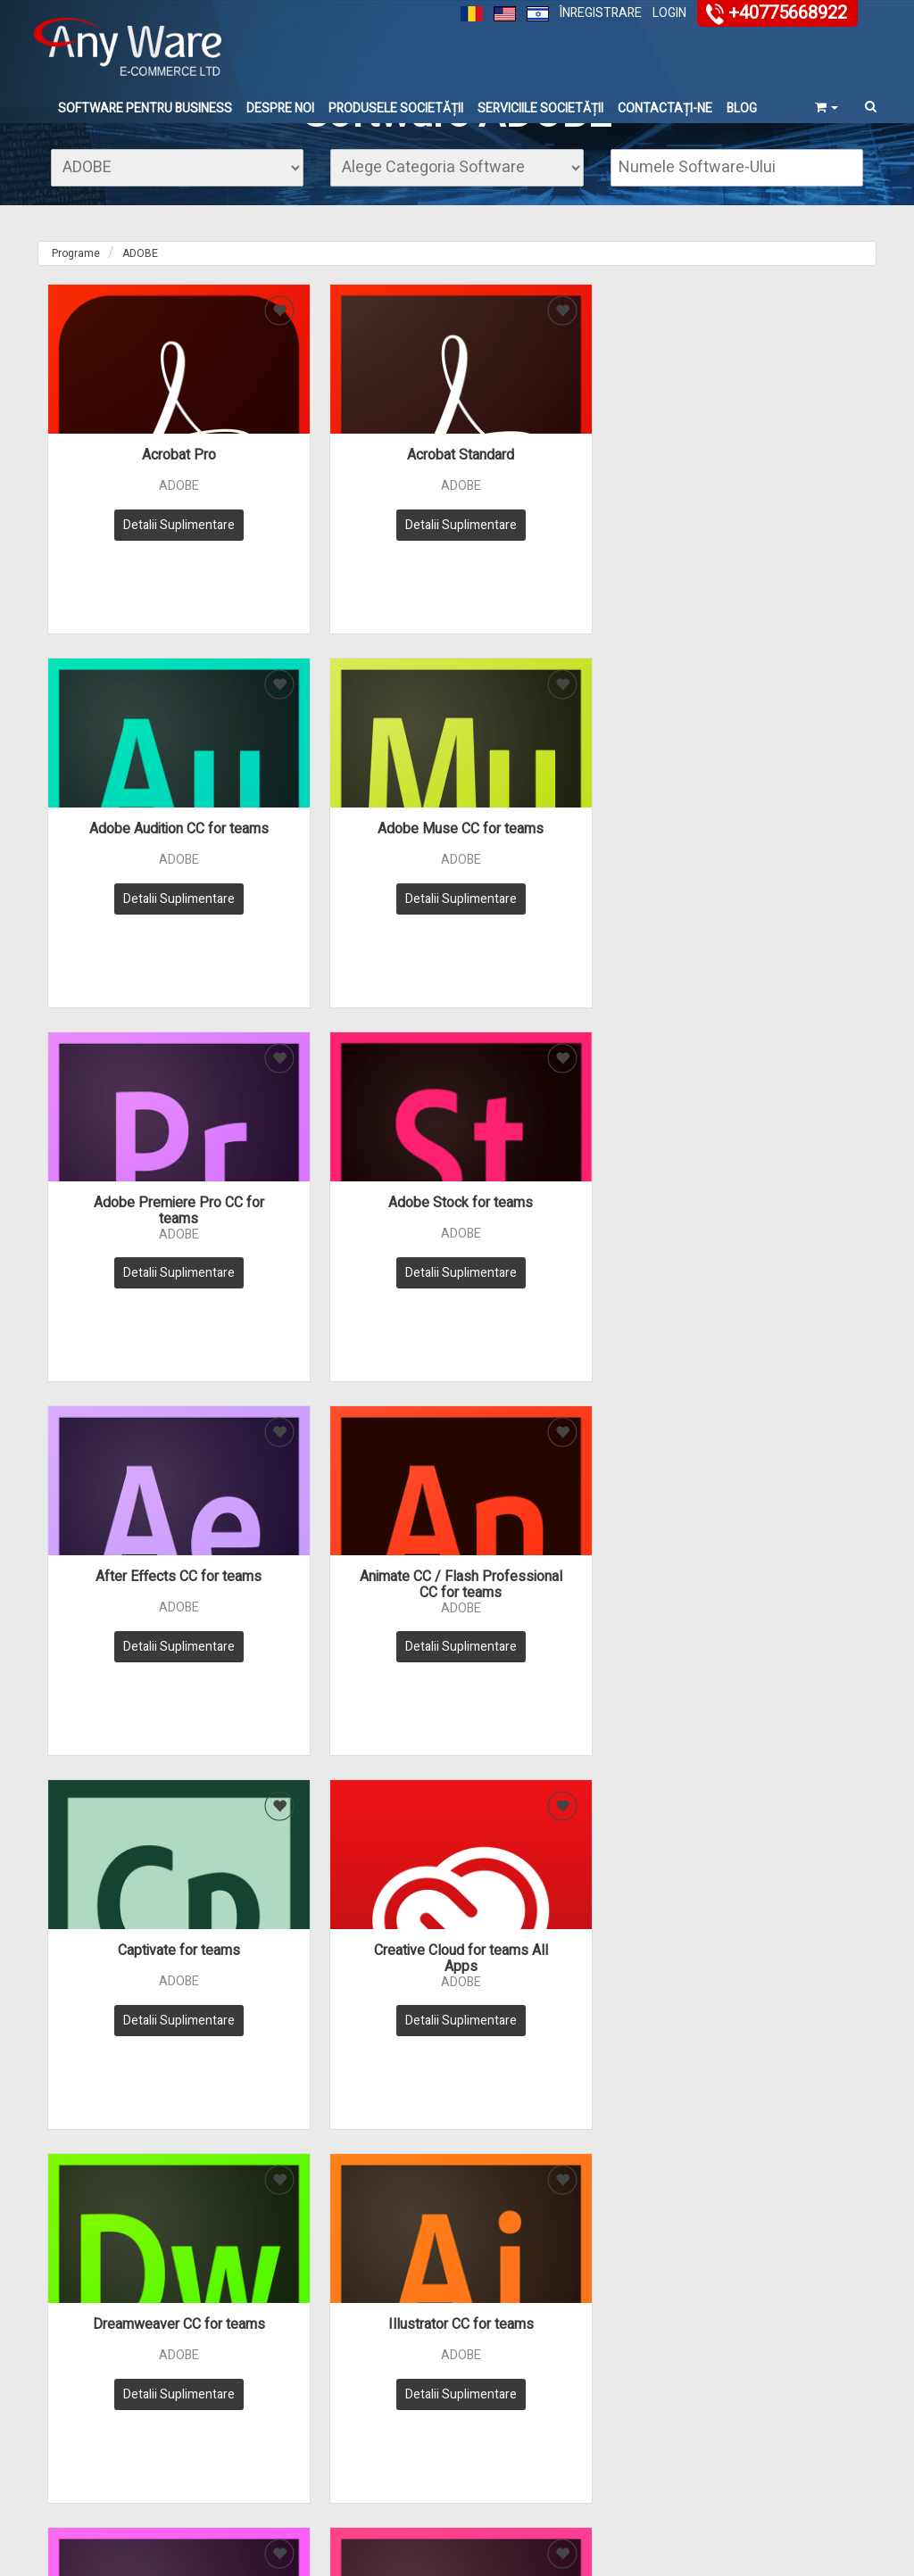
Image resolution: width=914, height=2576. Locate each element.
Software (421, 2405)
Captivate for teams (142, 1222)
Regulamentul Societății (289, 2446)
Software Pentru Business (145, 110)
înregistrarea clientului (742, 2423)
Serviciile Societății (540, 110)
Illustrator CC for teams (771, 1222)
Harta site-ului (289, 2474)
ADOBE (140, 298)
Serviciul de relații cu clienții (306, 2409)
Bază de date (577, 2418)
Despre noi (280, 110)
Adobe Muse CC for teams (772, 499)
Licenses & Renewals (453, 2461)
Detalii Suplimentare (142, 569)
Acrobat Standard (352, 499)
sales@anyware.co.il (555, 2220)
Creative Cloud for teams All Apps (352, 1230)
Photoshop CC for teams (562, 1583)
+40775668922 (787, 13)
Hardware (423, 2423)
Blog (742, 110)
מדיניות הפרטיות (273, 2207)
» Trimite (240, 2252)
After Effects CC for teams (562, 861)
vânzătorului (717, 2442)
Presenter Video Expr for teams (771, 1592)
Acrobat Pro (142, 499)
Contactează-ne (727, 2405)
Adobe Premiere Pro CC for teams (142, 869)
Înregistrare (601, 13)
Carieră (704, 2461)
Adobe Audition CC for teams (562, 499)
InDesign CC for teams (352, 1583)
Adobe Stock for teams (352, 861)
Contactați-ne (665, 110)
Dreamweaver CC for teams (562, 1222)
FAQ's (557, 2381)
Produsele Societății (395, 110)
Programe (76, 298)
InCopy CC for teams (142, 1583)
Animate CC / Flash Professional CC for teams (772, 869)
